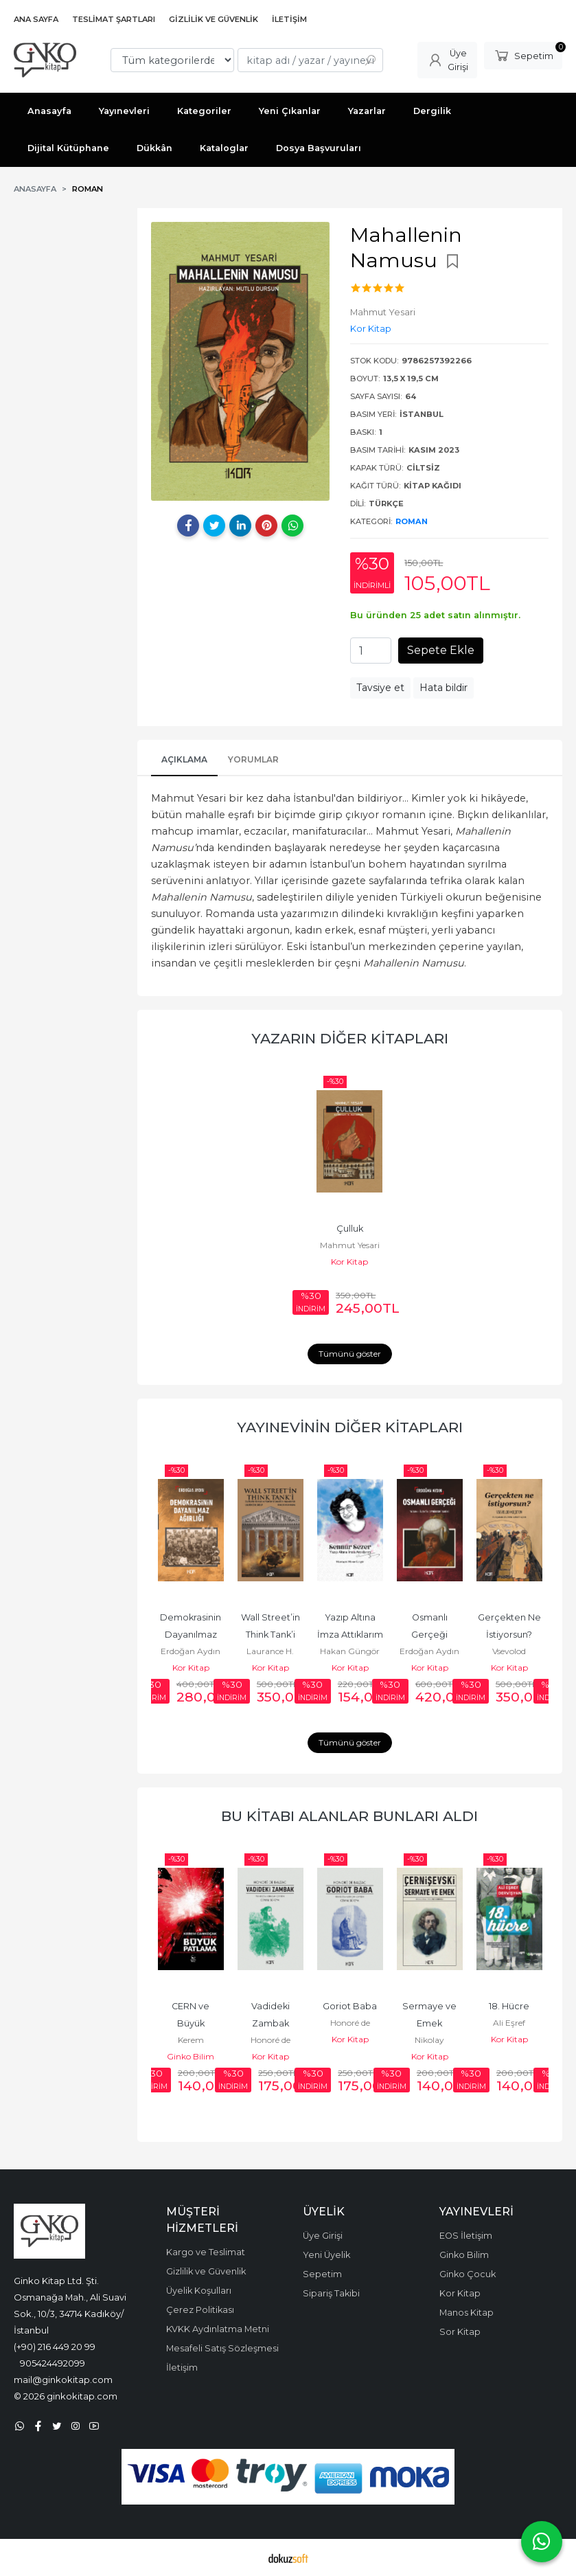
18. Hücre (509, 2006)
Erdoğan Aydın (190, 1651)
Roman (411, 521)
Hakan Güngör (350, 1651)
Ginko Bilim (190, 2056)
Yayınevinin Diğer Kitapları (350, 1427)
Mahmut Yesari (350, 1245)
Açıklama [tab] (184, 759)
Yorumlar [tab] (253, 759)
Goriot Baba (350, 2006)
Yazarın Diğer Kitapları (349, 1038)
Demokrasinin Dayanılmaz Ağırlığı (191, 1634)
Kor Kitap (349, 1261)
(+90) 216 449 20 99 (54, 2346)
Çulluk (349, 1228)
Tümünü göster (350, 1353)
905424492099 (52, 2363)
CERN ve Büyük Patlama (191, 2023)
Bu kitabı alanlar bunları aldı (349, 1815)
